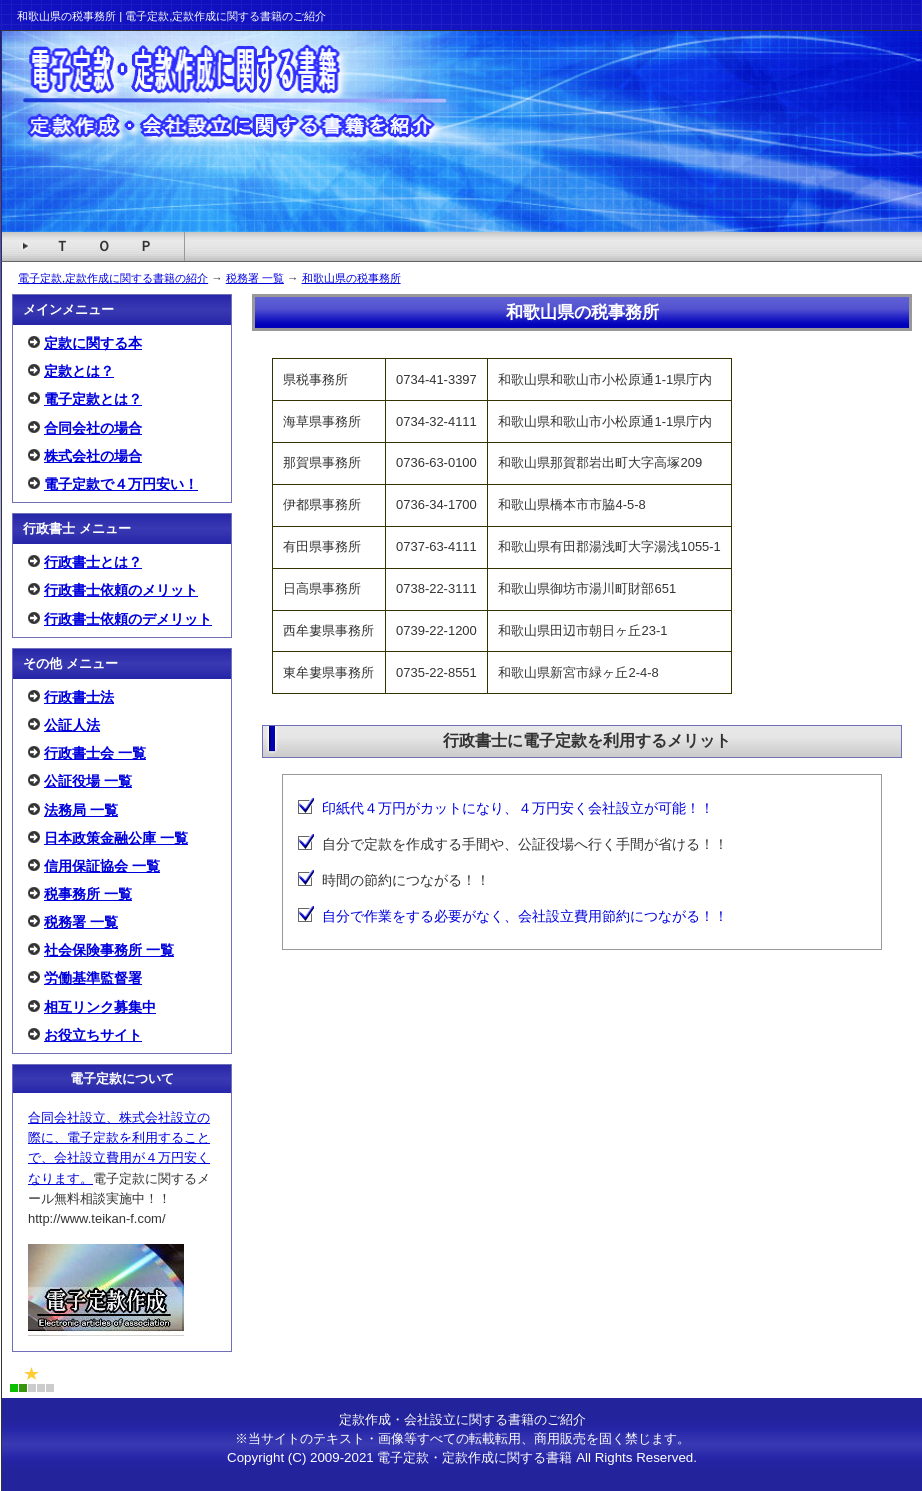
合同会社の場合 (93, 428)
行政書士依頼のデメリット (128, 619)
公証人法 (72, 725)
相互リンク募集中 (100, 1007)
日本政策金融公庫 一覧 (116, 838)
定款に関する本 (93, 343)
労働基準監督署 (93, 978)
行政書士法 (79, 697)
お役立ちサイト (93, 1035)
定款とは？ (79, 371)
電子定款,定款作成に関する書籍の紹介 (113, 278)
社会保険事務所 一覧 (109, 950)
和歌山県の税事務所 (351, 278)
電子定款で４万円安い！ (121, 484)
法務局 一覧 (81, 810)
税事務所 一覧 (88, 894)
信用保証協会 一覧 (102, 866)
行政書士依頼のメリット (121, 590)
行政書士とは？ (93, 562)
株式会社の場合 (93, 456)
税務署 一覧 (255, 278)
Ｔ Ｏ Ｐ (104, 246)
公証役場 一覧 (88, 781)
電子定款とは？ (93, 399)
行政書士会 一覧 (95, 753)
